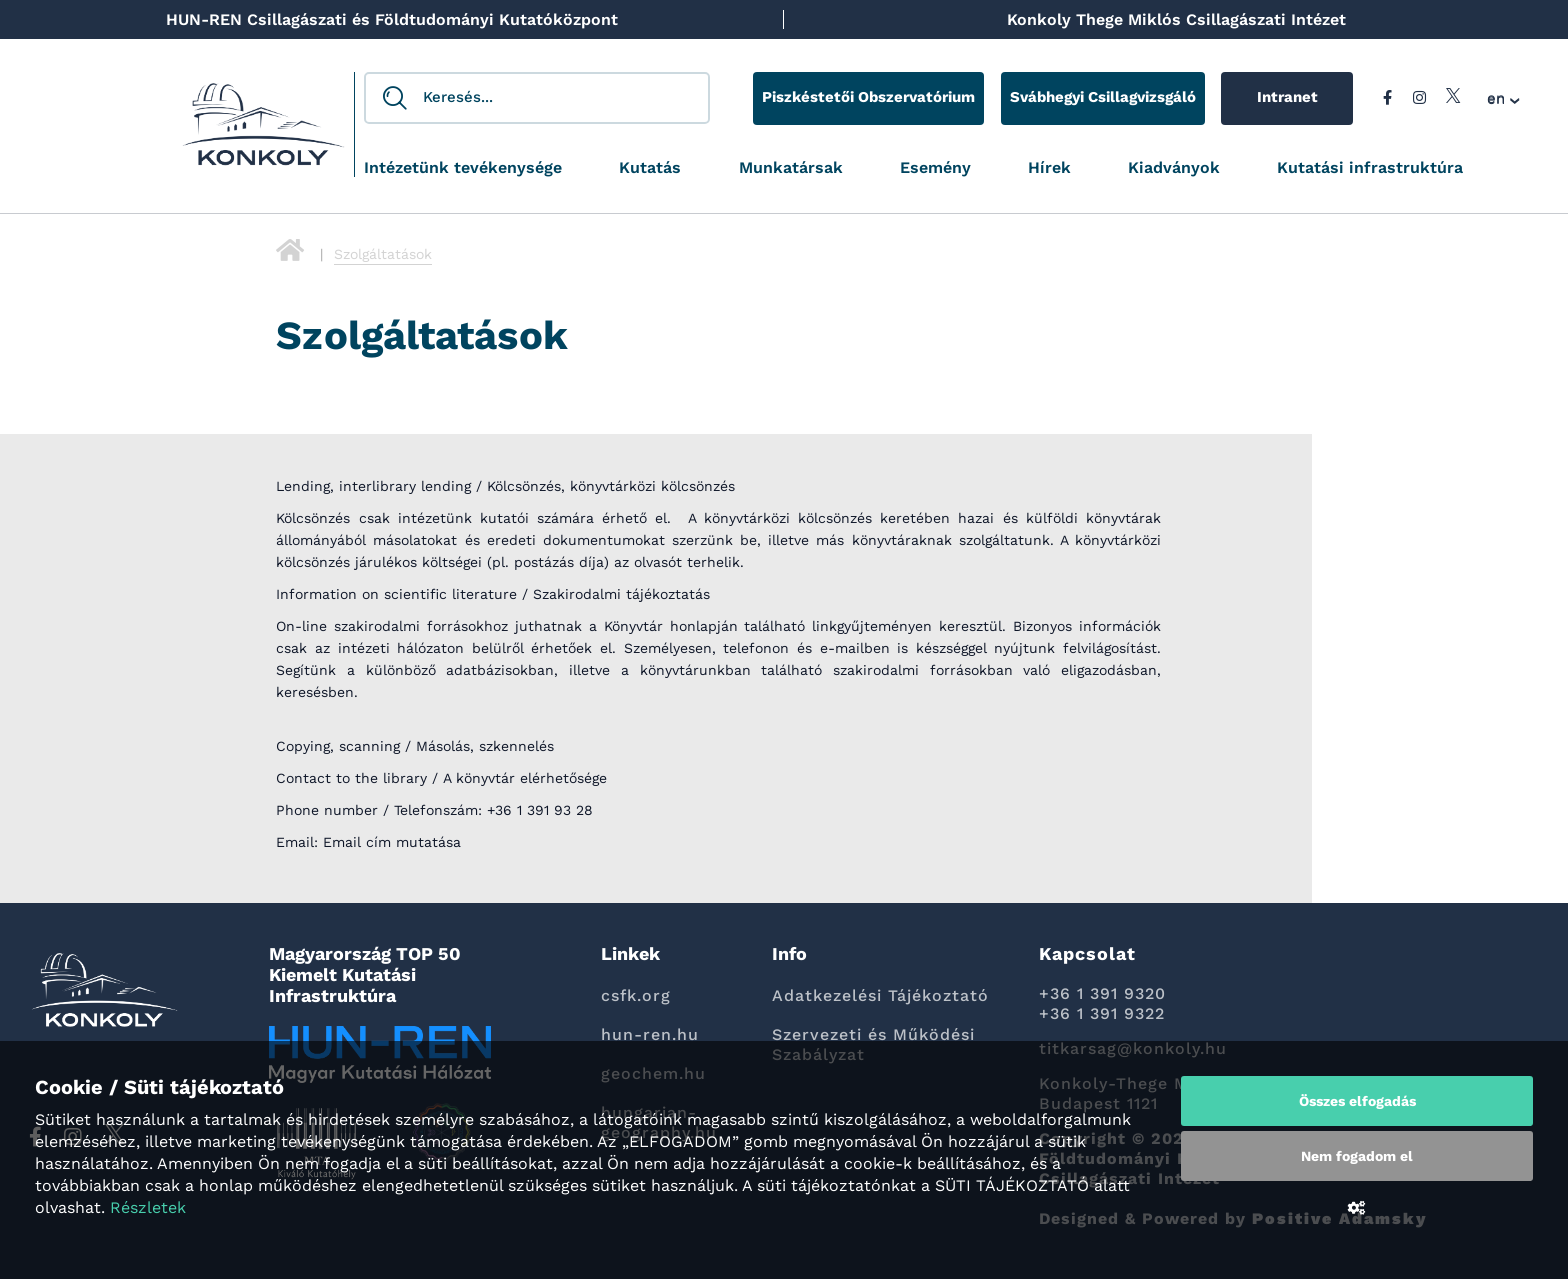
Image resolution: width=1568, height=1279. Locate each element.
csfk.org (636, 995)
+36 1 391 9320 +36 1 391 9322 (1102, 1003)
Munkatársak (791, 168)
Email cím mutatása (392, 842)
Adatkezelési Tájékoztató (880, 995)
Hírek (1049, 168)
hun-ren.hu (650, 1034)
